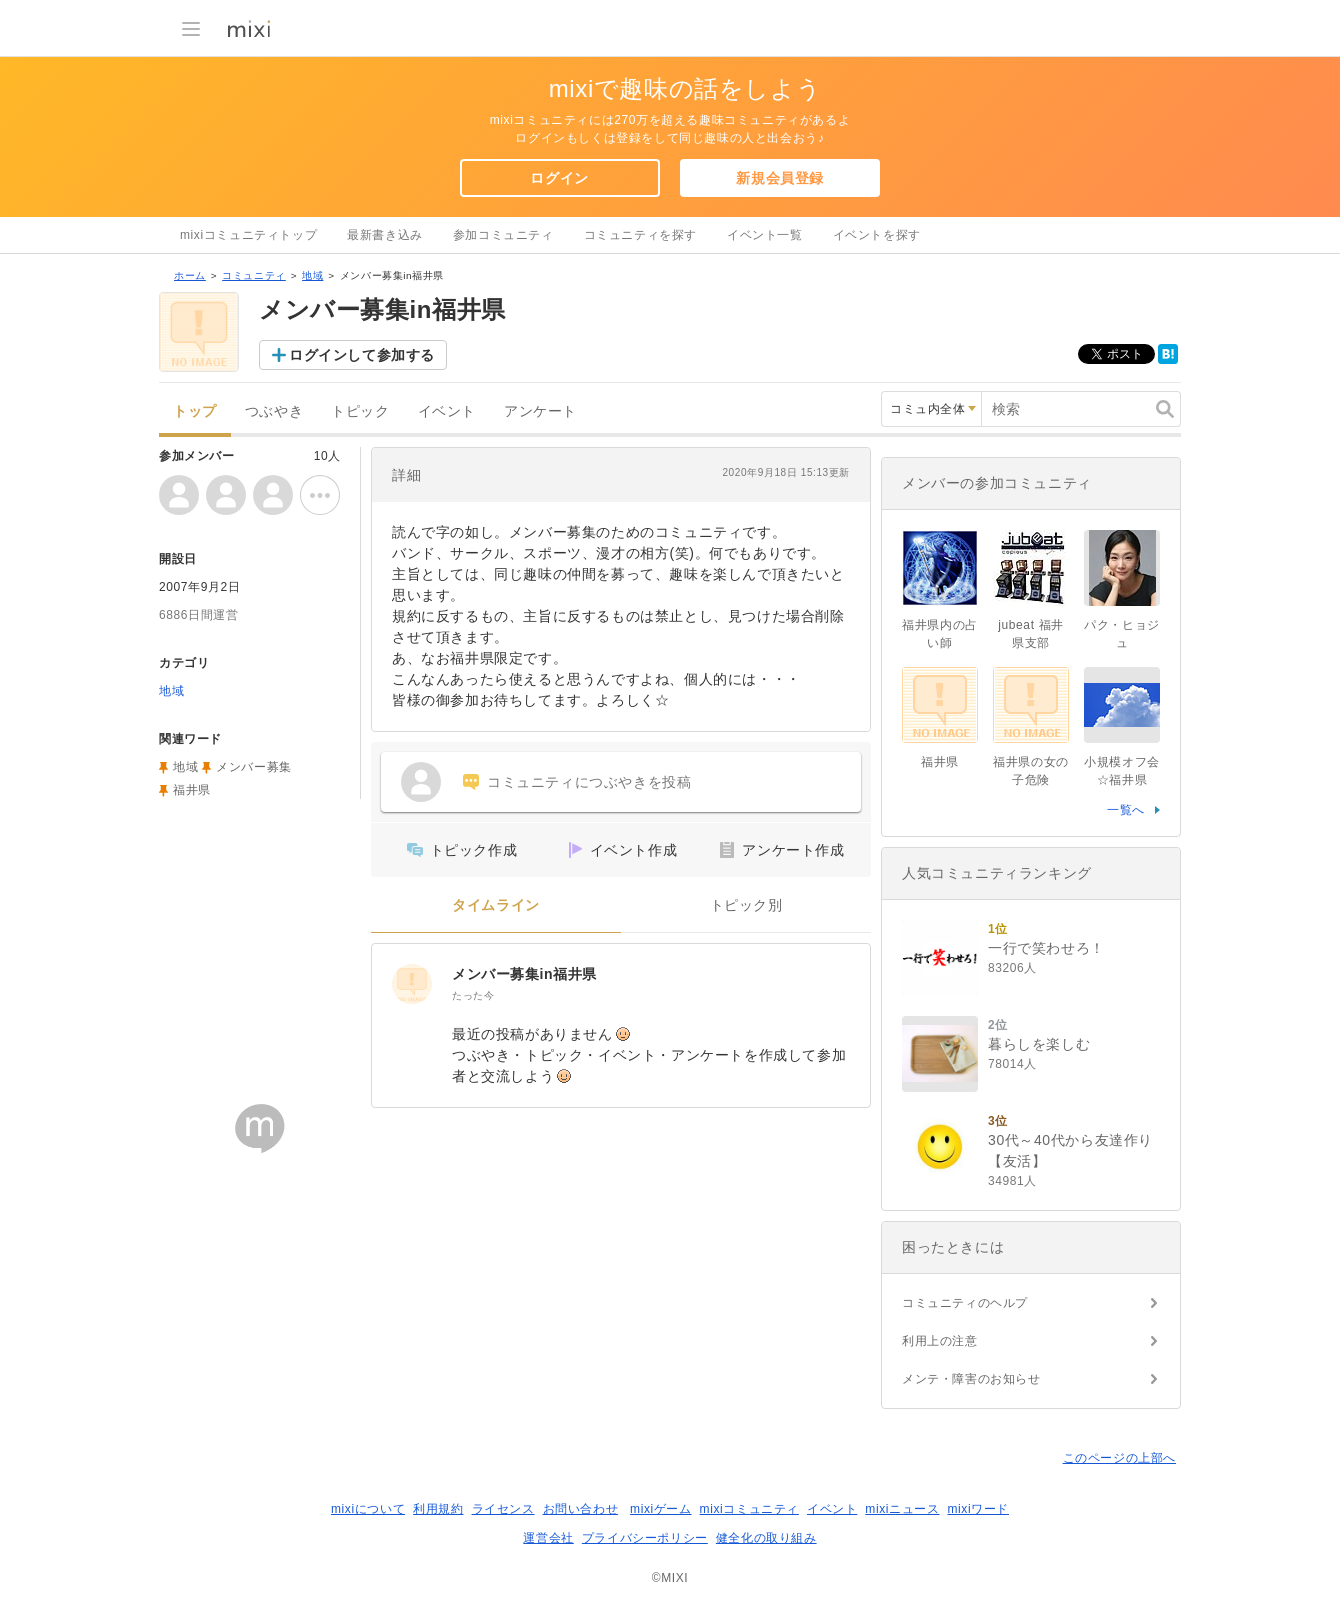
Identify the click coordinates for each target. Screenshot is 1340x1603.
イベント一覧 (765, 235)
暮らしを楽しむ (1039, 1044)
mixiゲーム (661, 1509)
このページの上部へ (1119, 1458)
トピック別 (746, 905)
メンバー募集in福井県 (524, 974)
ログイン (559, 178)
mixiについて (368, 1509)
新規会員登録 (780, 178)
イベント (447, 411)
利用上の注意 (940, 1341)
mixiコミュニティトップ (248, 235)
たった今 (473, 995)
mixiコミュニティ (749, 1509)
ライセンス (503, 1509)
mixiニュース (902, 1509)
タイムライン (496, 905)
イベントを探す (877, 235)
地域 (312, 275)
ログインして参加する (362, 355)
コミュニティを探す (640, 235)
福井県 (192, 790)
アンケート (540, 411)
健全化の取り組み (766, 1538)
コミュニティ (254, 275)
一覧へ (1126, 810)
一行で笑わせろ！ (1046, 948)
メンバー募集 (254, 767)
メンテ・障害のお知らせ (971, 1379)
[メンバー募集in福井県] (412, 984)
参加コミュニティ (503, 235)
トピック (360, 411)
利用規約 (438, 1509)
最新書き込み (385, 235)
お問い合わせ (581, 1509)
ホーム (190, 275)
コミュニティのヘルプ (965, 1303)
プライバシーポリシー (645, 1538)
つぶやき (274, 411)
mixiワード (978, 1509)
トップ (195, 411)
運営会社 (548, 1538)
